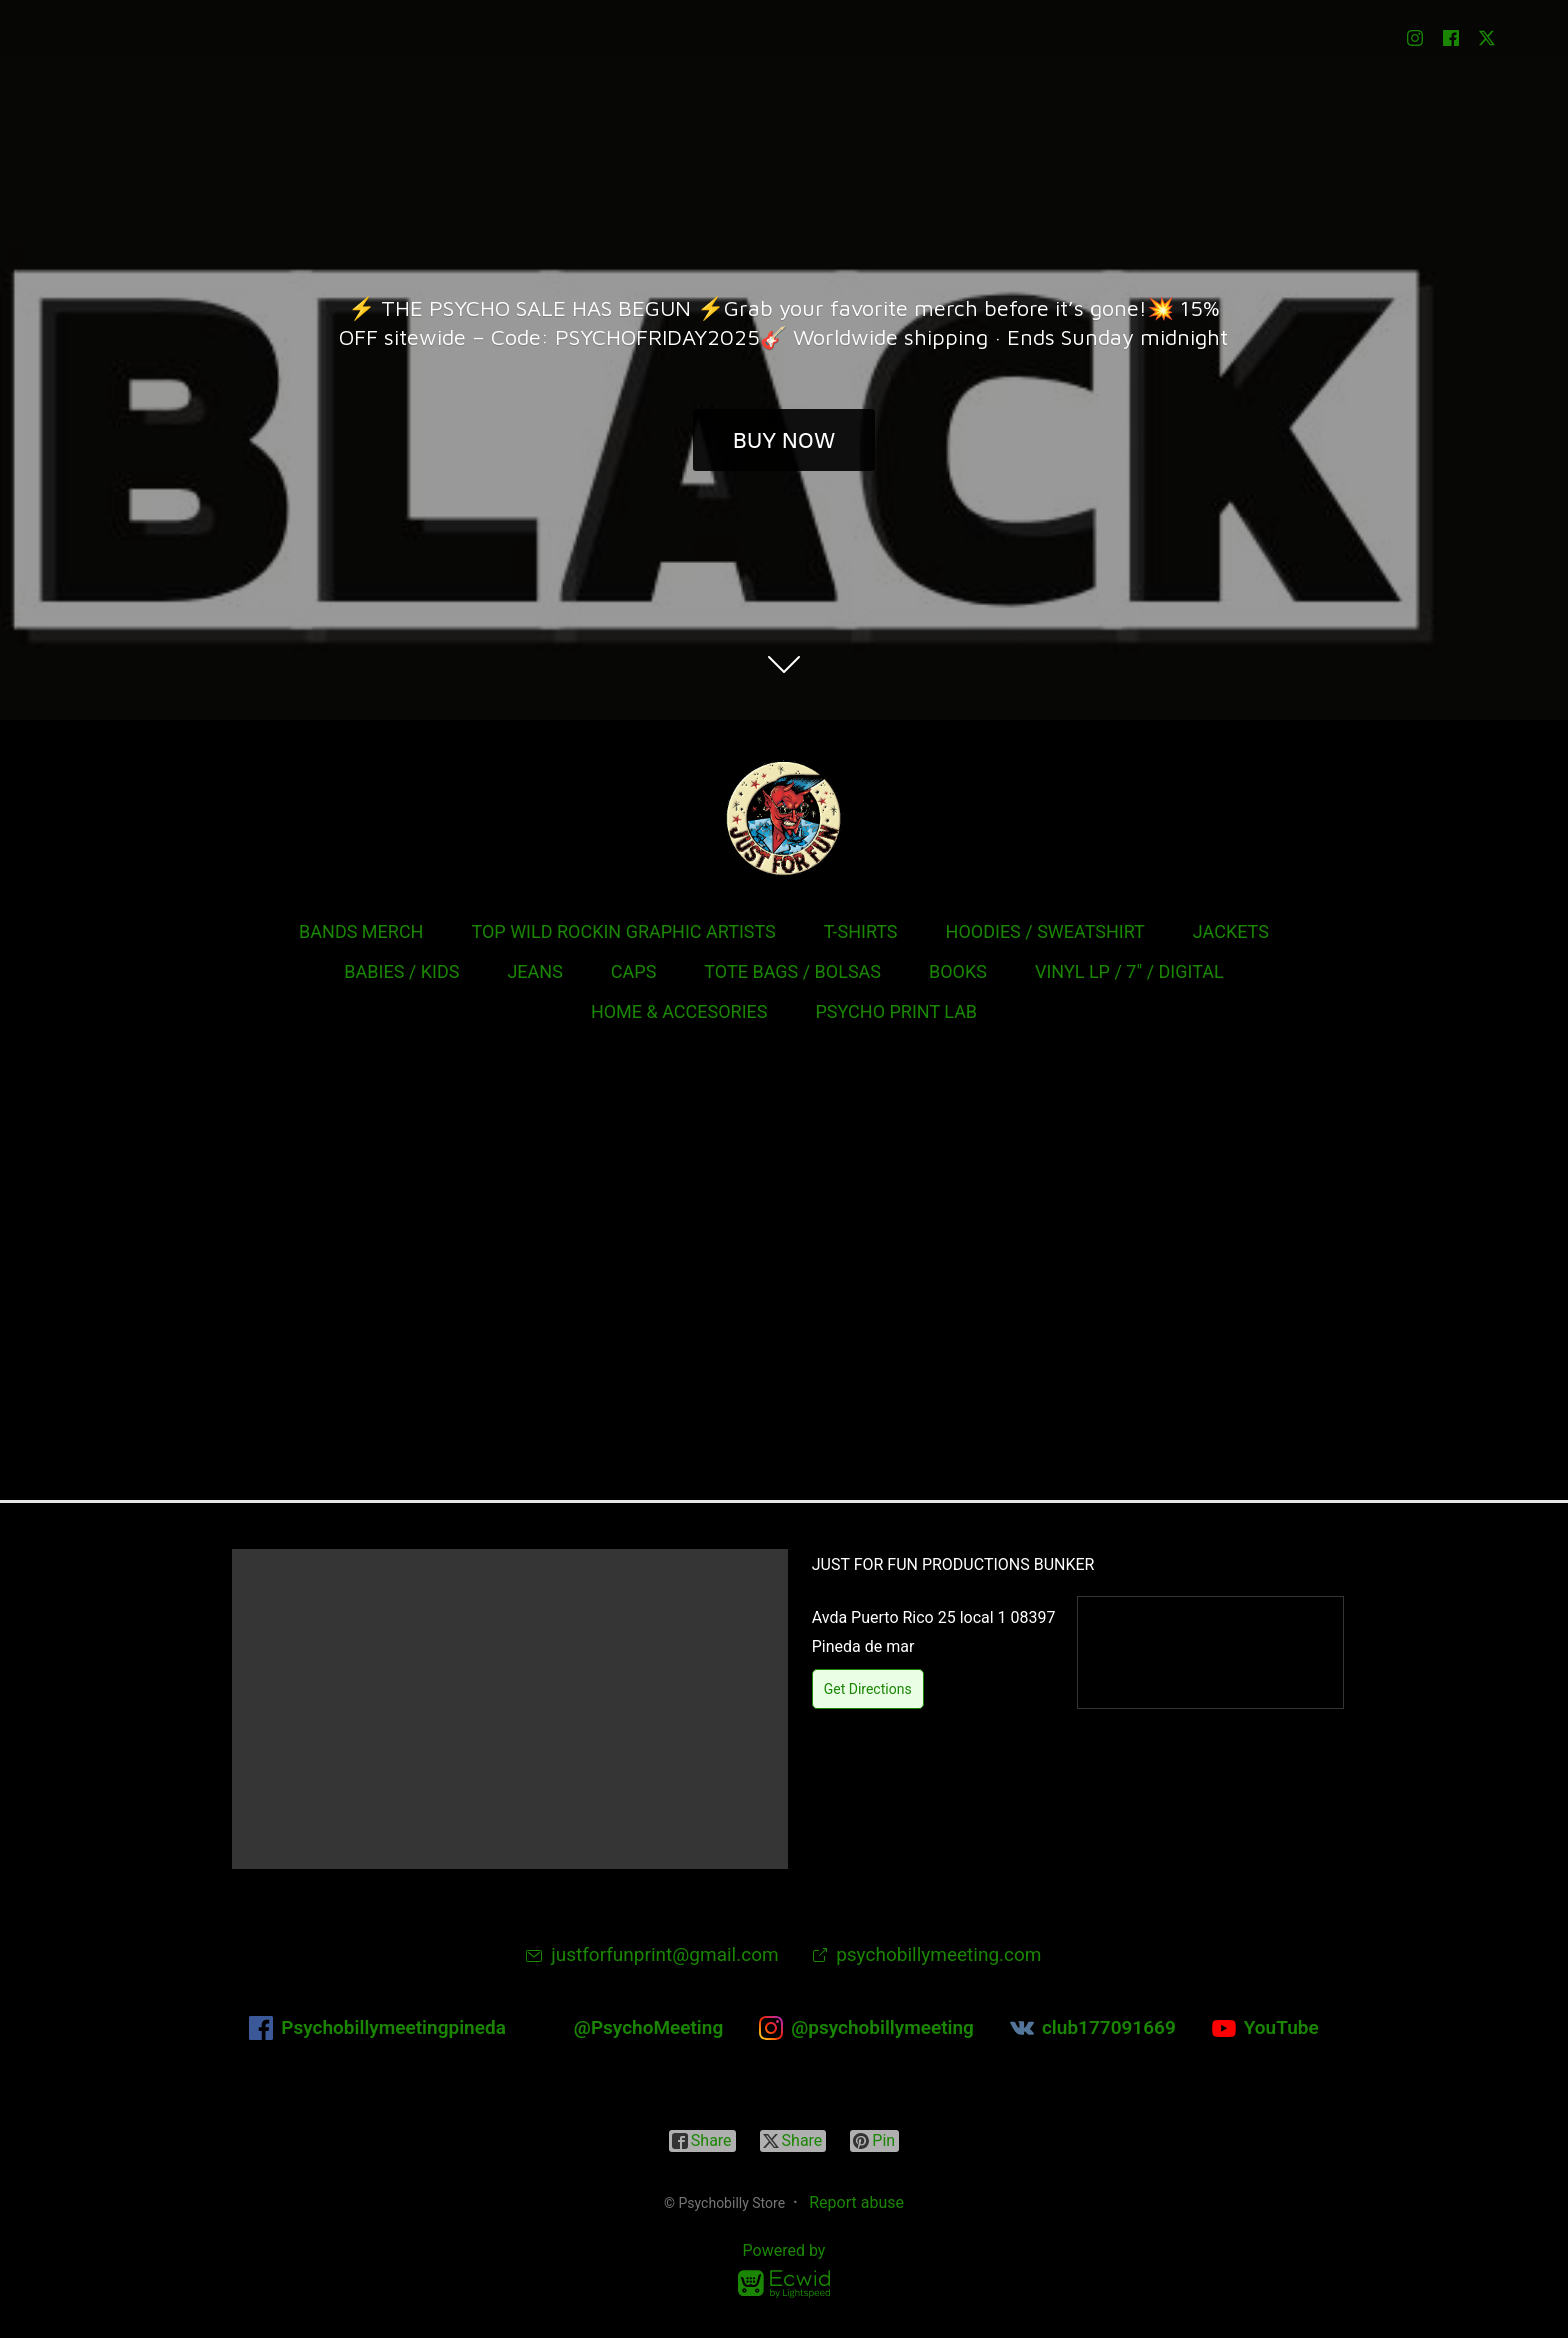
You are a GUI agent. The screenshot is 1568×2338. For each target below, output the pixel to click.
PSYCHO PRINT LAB (896, 1011)
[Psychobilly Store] (784, 818)
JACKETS (1231, 931)
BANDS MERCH (361, 931)
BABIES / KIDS (401, 971)
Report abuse (856, 2202)
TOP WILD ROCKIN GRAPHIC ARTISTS (623, 931)
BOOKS (958, 971)
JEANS (534, 971)
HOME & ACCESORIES (679, 1011)
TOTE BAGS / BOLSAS (792, 971)
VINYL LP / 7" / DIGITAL (1129, 971)
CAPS (634, 971)
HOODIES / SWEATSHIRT (1045, 931)
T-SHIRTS (861, 931)
